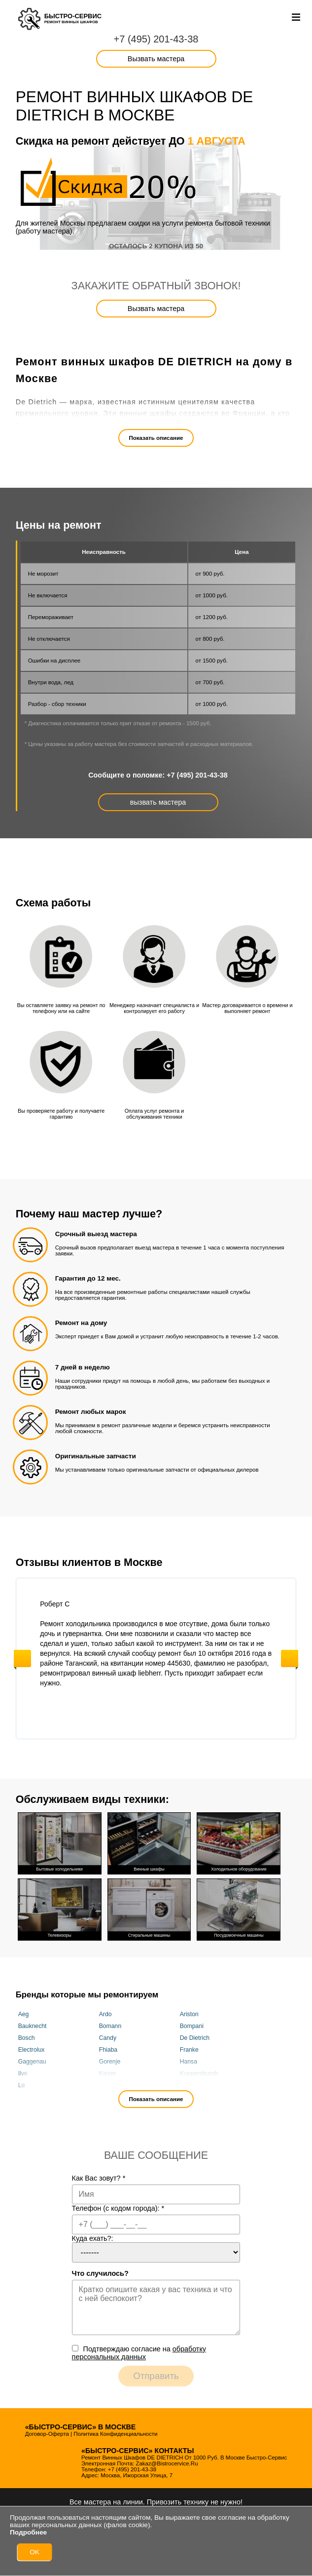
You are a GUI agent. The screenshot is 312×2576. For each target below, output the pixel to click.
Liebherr (110, 2085)
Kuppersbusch (199, 2073)
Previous (22, 1658)
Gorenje (110, 2061)
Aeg (23, 2014)
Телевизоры (59, 1908)
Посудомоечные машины (238, 1908)
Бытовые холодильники (59, 1842)
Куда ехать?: (92, 2238)
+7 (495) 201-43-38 (156, 39)
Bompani (192, 2026)
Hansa (188, 2061)
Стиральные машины (149, 1908)
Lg (21, 2085)
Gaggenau (32, 2061)
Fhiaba (108, 2049)
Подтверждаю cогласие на (139, 2353)
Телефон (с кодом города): (118, 2208)
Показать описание (156, 438)
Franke (189, 2049)
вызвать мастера (158, 802)
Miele (187, 2085)
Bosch (26, 2037)
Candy (107, 2037)
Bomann (110, 2026)
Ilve (23, 2073)
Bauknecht (32, 2026)
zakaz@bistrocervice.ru (167, 2463)
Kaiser (107, 2073)
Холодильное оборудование (238, 1842)
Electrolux (31, 2049)
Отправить (156, 2376)
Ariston (189, 2014)
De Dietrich (195, 2037)
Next (289, 1658)
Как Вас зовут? (99, 2178)
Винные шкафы (149, 1842)
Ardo (105, 2014)
